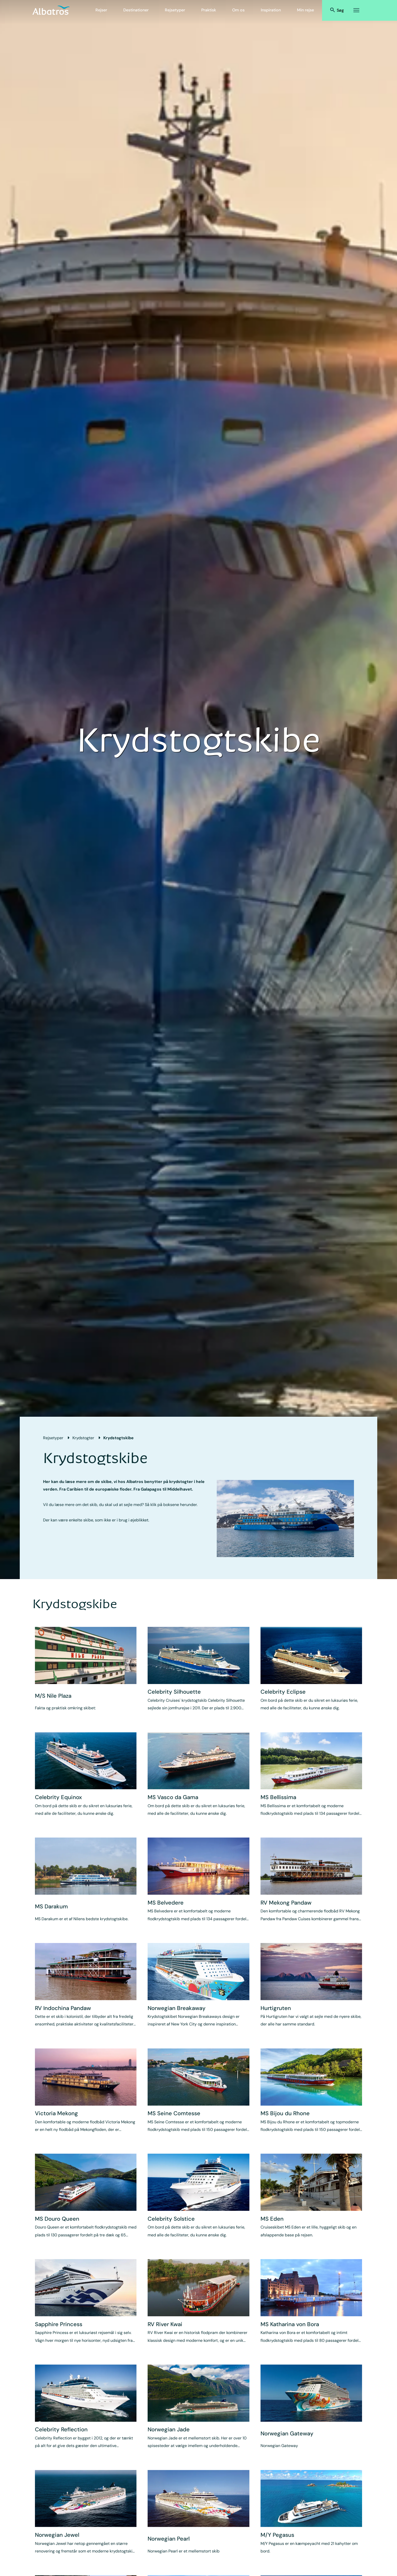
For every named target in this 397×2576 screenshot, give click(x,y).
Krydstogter (83, 1437)
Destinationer (136, 10)
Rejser (101, 10)
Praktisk (208, 10)
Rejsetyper (175, 10)
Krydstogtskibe (118, 1437)
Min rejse (305, 10)
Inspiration (271, 10)
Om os (238, 10)
